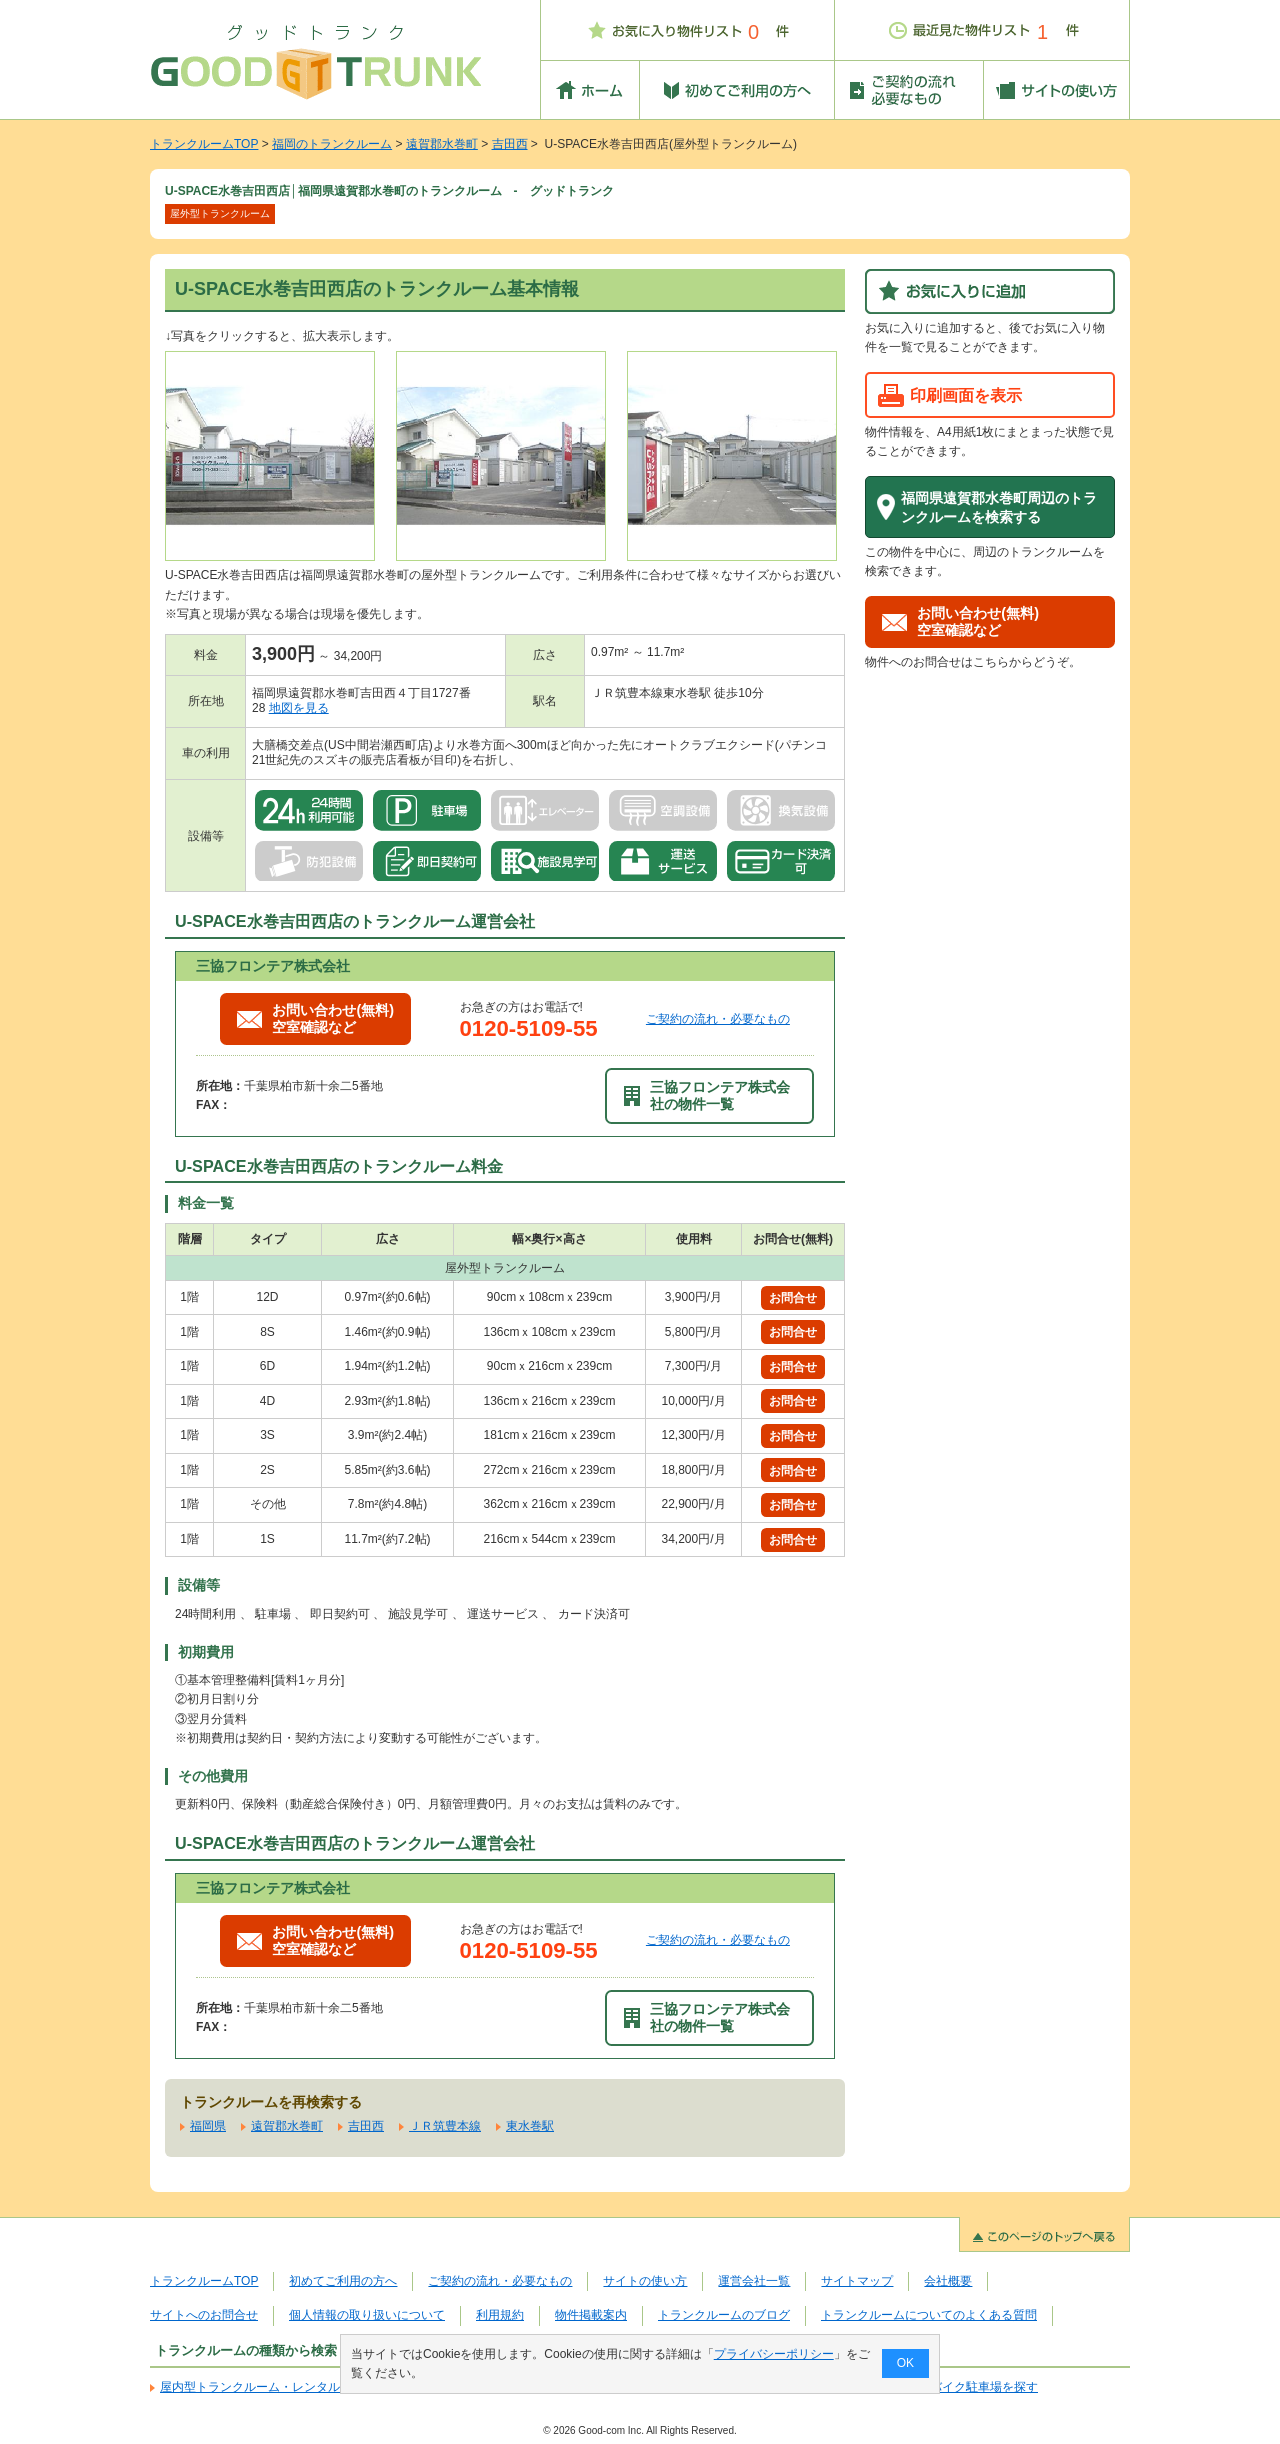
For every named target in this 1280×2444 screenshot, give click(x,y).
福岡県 (208, 2126)
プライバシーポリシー (774, 2354)
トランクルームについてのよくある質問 (929, 2315)
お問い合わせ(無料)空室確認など (315, 1018)
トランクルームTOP (204, 144)
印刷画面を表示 (966, 395)
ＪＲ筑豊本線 (445, 2126)
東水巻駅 (530, 2126)
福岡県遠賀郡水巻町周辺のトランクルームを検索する (999, 507)
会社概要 (948, 2281)
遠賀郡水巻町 (442, 144)
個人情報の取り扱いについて (367, 2315)
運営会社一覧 (754, 2281)
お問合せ (793, 1298)
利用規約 (500, 2315)
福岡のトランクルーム (332, 144)
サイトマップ (857, 2281)
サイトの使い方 (645, 2281)
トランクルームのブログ (724, 2315)
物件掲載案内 (591, 2315)
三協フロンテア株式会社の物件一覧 (707, 1095)
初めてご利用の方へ (343, 2281)
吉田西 (510, 144)
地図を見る (299, 708)
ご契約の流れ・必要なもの (718, 1019)
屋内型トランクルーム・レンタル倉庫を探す (280, 2387)
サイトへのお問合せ (204, 2315)
